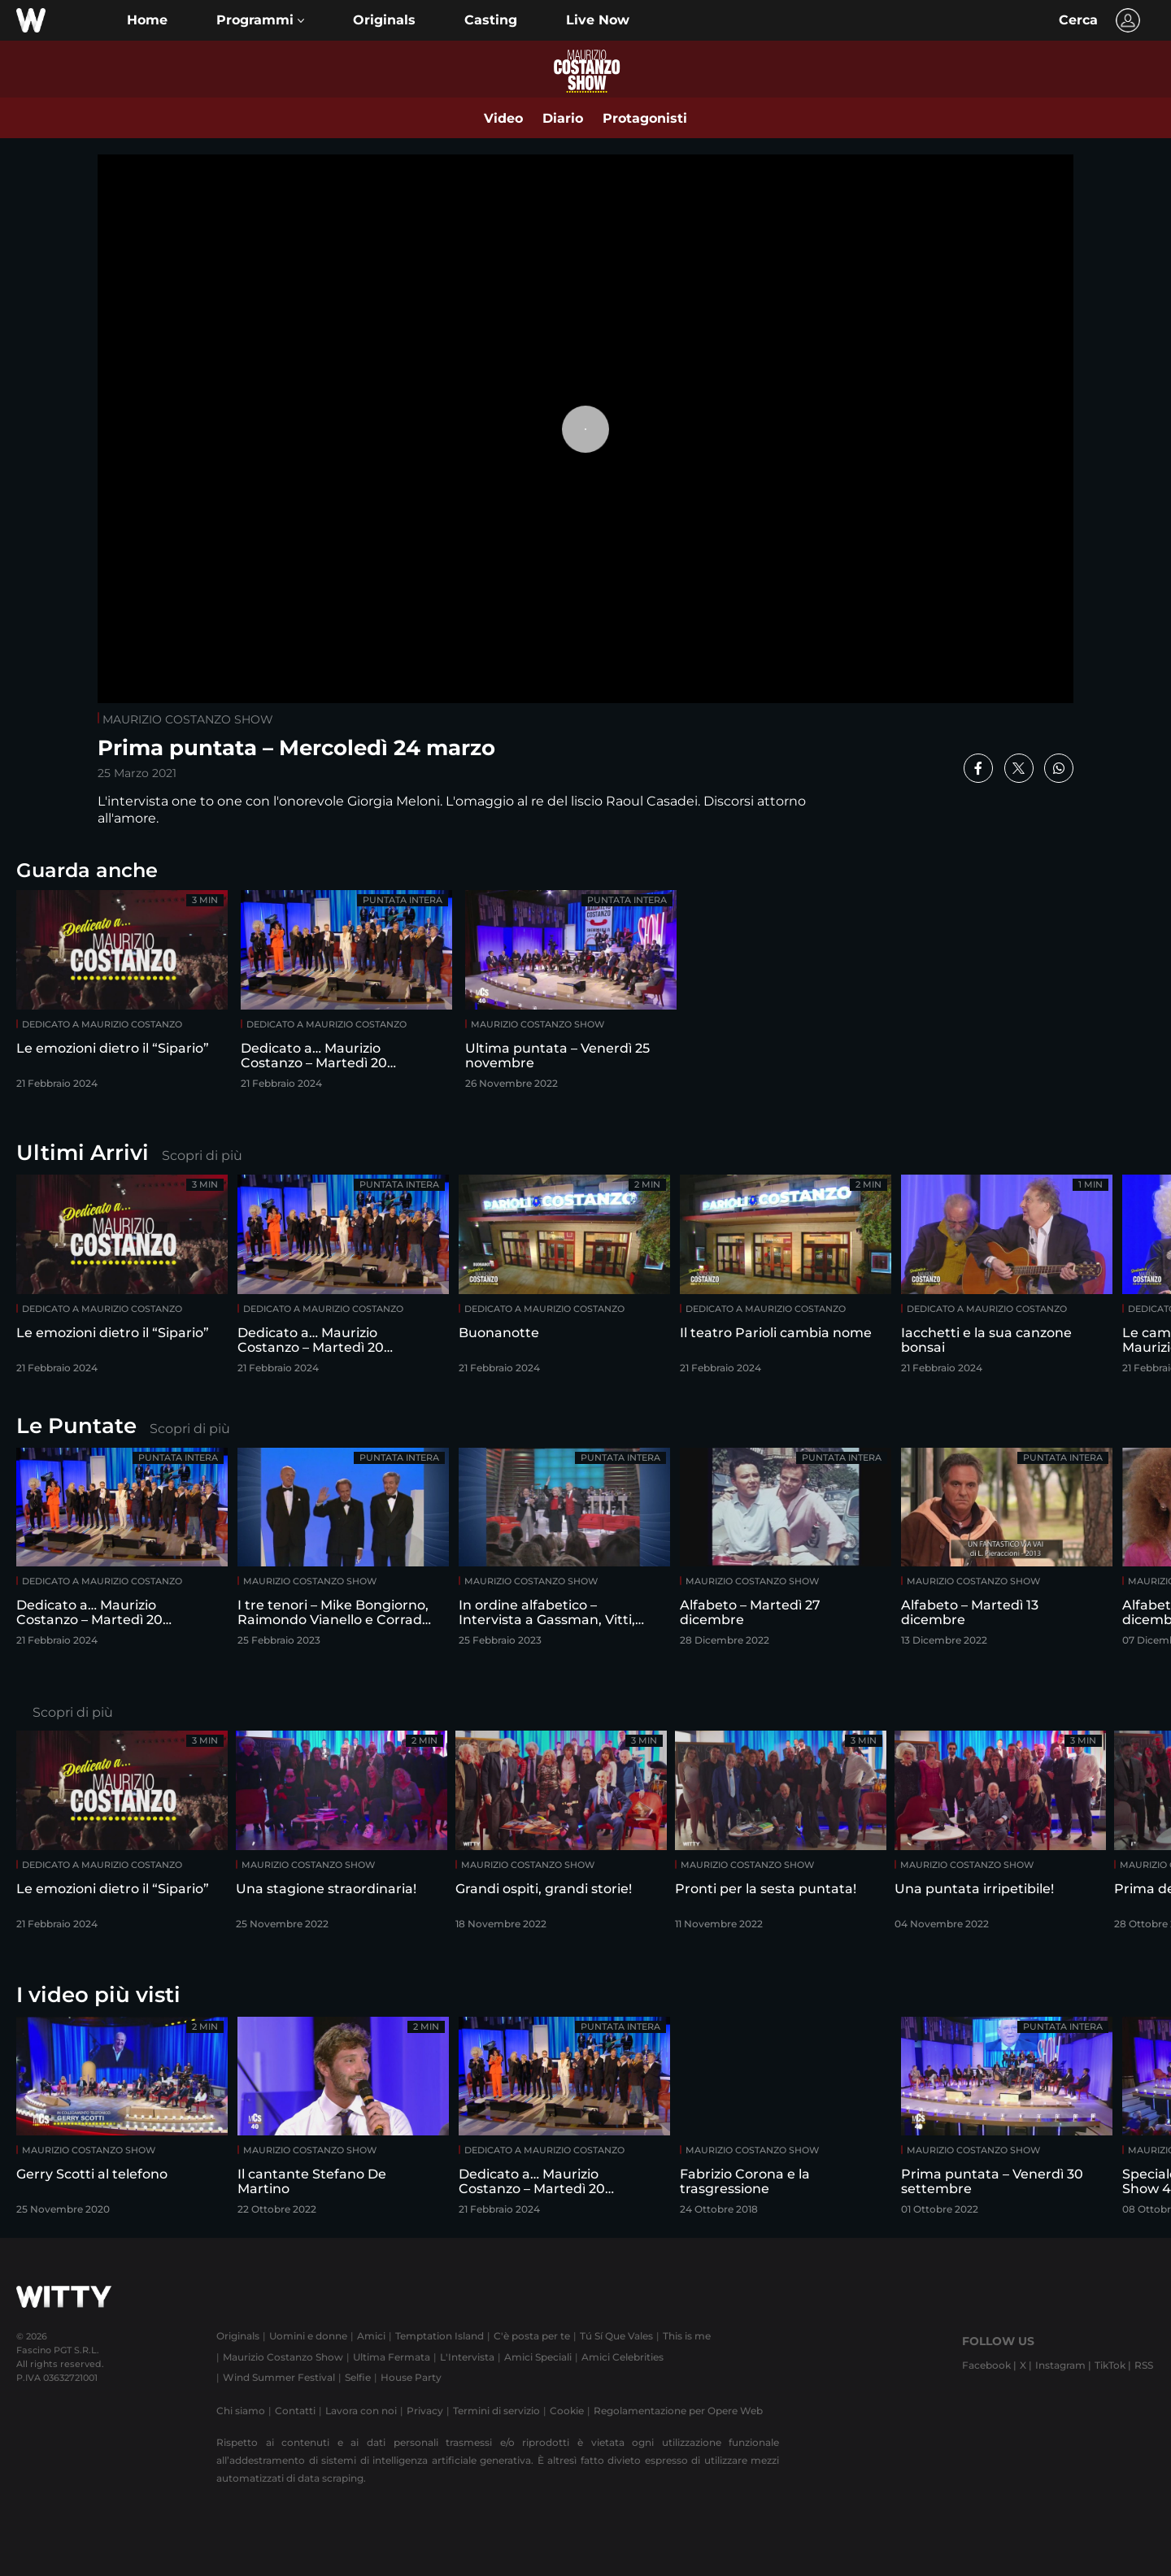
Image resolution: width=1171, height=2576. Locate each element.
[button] (260, 20)
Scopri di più (202, 1155)
